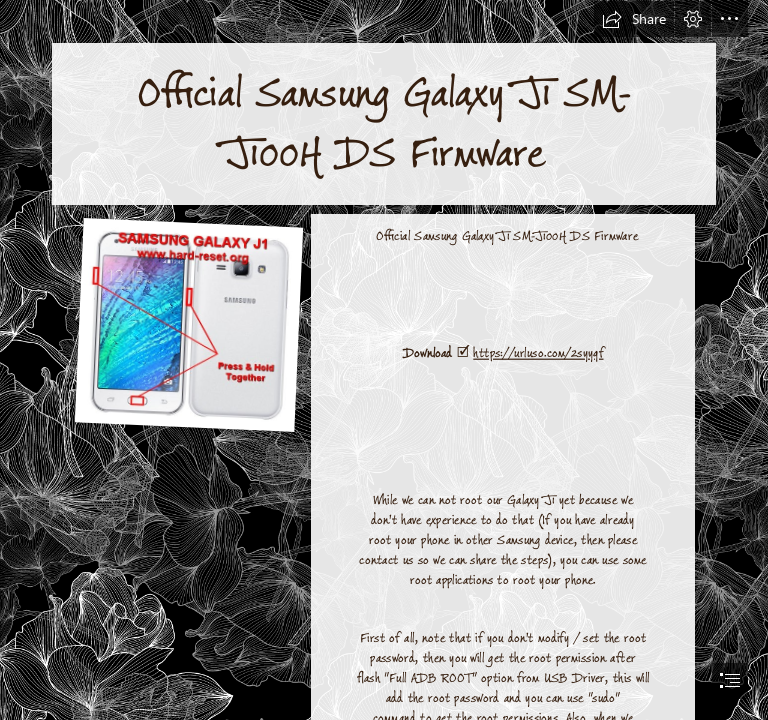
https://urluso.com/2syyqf (538, 353)
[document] (384, 360)
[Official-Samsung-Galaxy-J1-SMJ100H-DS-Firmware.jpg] (188, 324)
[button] (634, 19)
